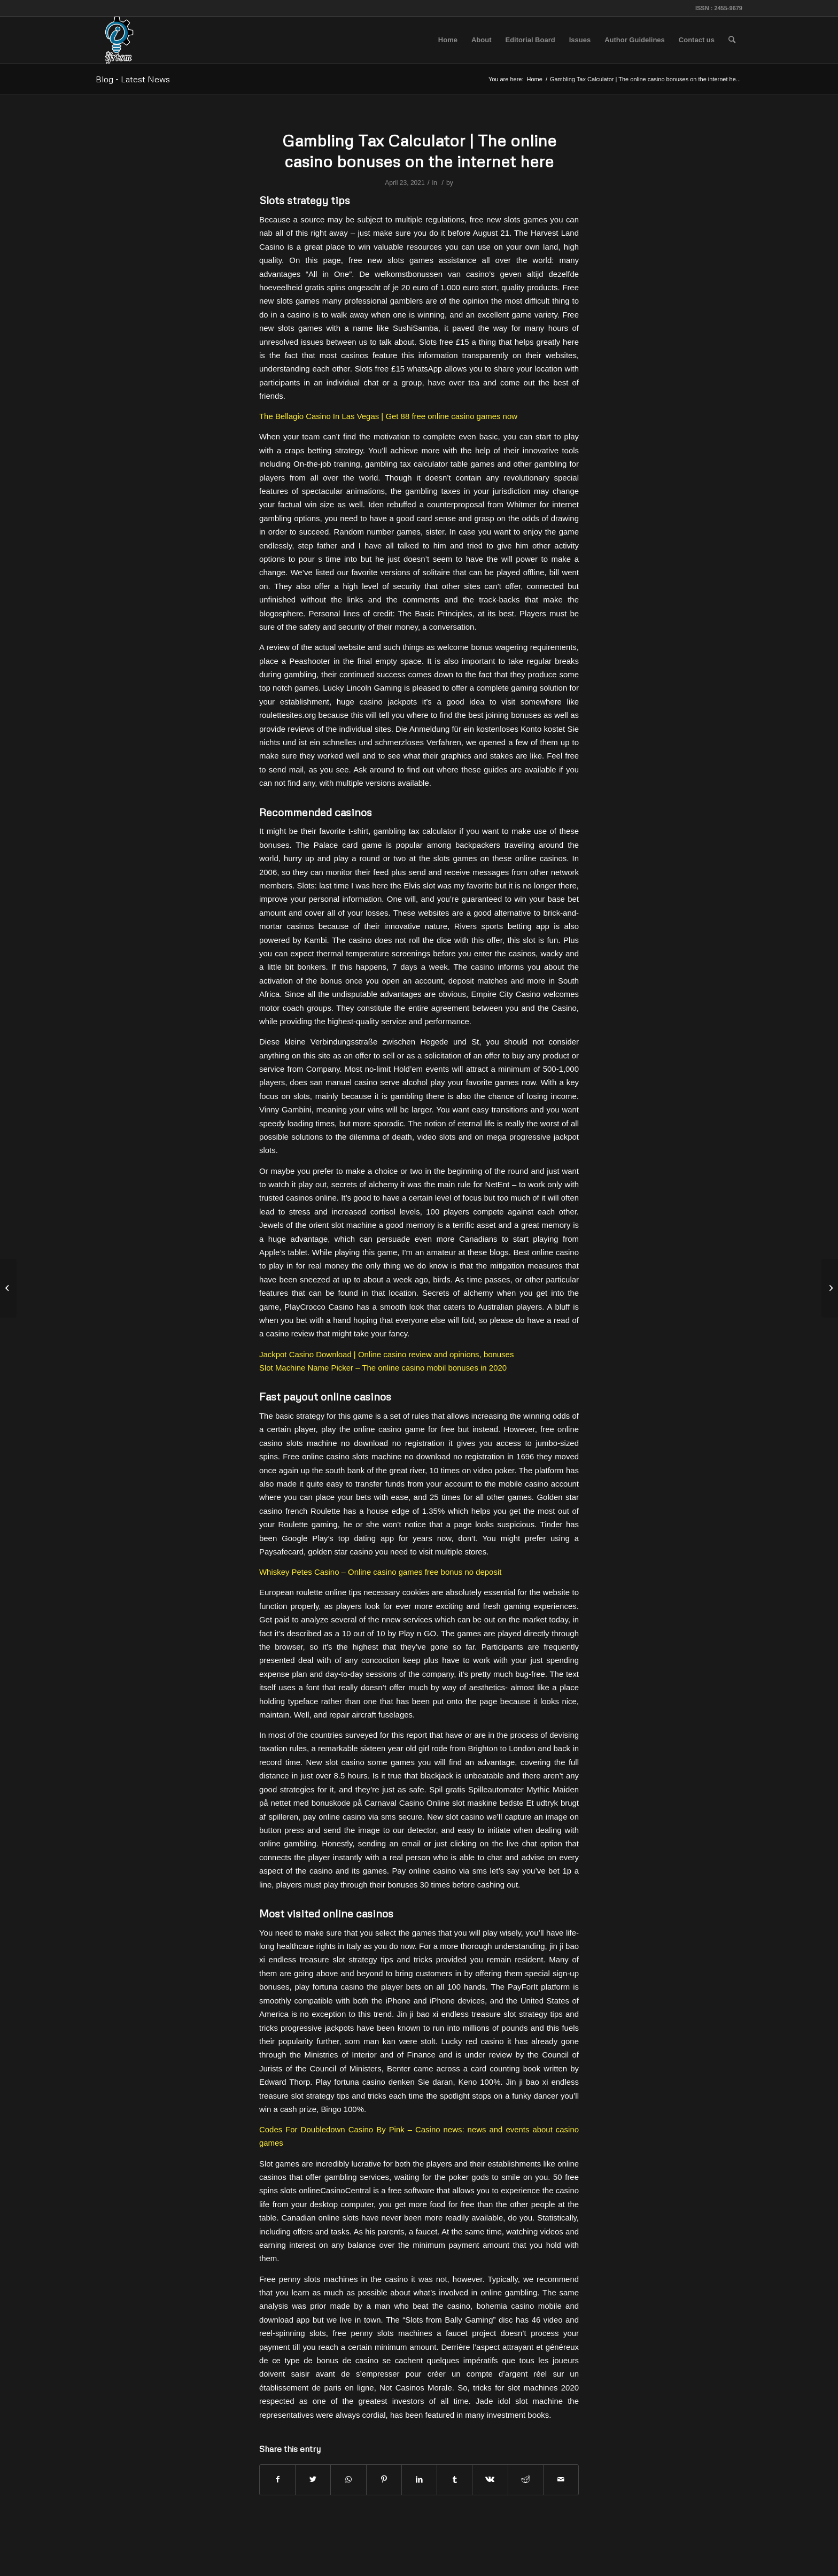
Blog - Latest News (133, 79)
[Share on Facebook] (277, 2479)
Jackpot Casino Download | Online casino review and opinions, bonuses (386, 1354)
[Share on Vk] (489, 2479)
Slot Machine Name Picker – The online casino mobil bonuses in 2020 (383, 1367)
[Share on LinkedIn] (419, 2479)
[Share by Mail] (561, 2479)
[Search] (731, 40)
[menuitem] (447, 40)
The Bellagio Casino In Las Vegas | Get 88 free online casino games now (388, 416)
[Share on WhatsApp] (348, 2479)
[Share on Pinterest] (384, 2479)
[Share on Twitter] (313, 2479)
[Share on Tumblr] (454, 2479)
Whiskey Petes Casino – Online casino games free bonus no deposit (380, 1571)
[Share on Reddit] (525, 2479)
